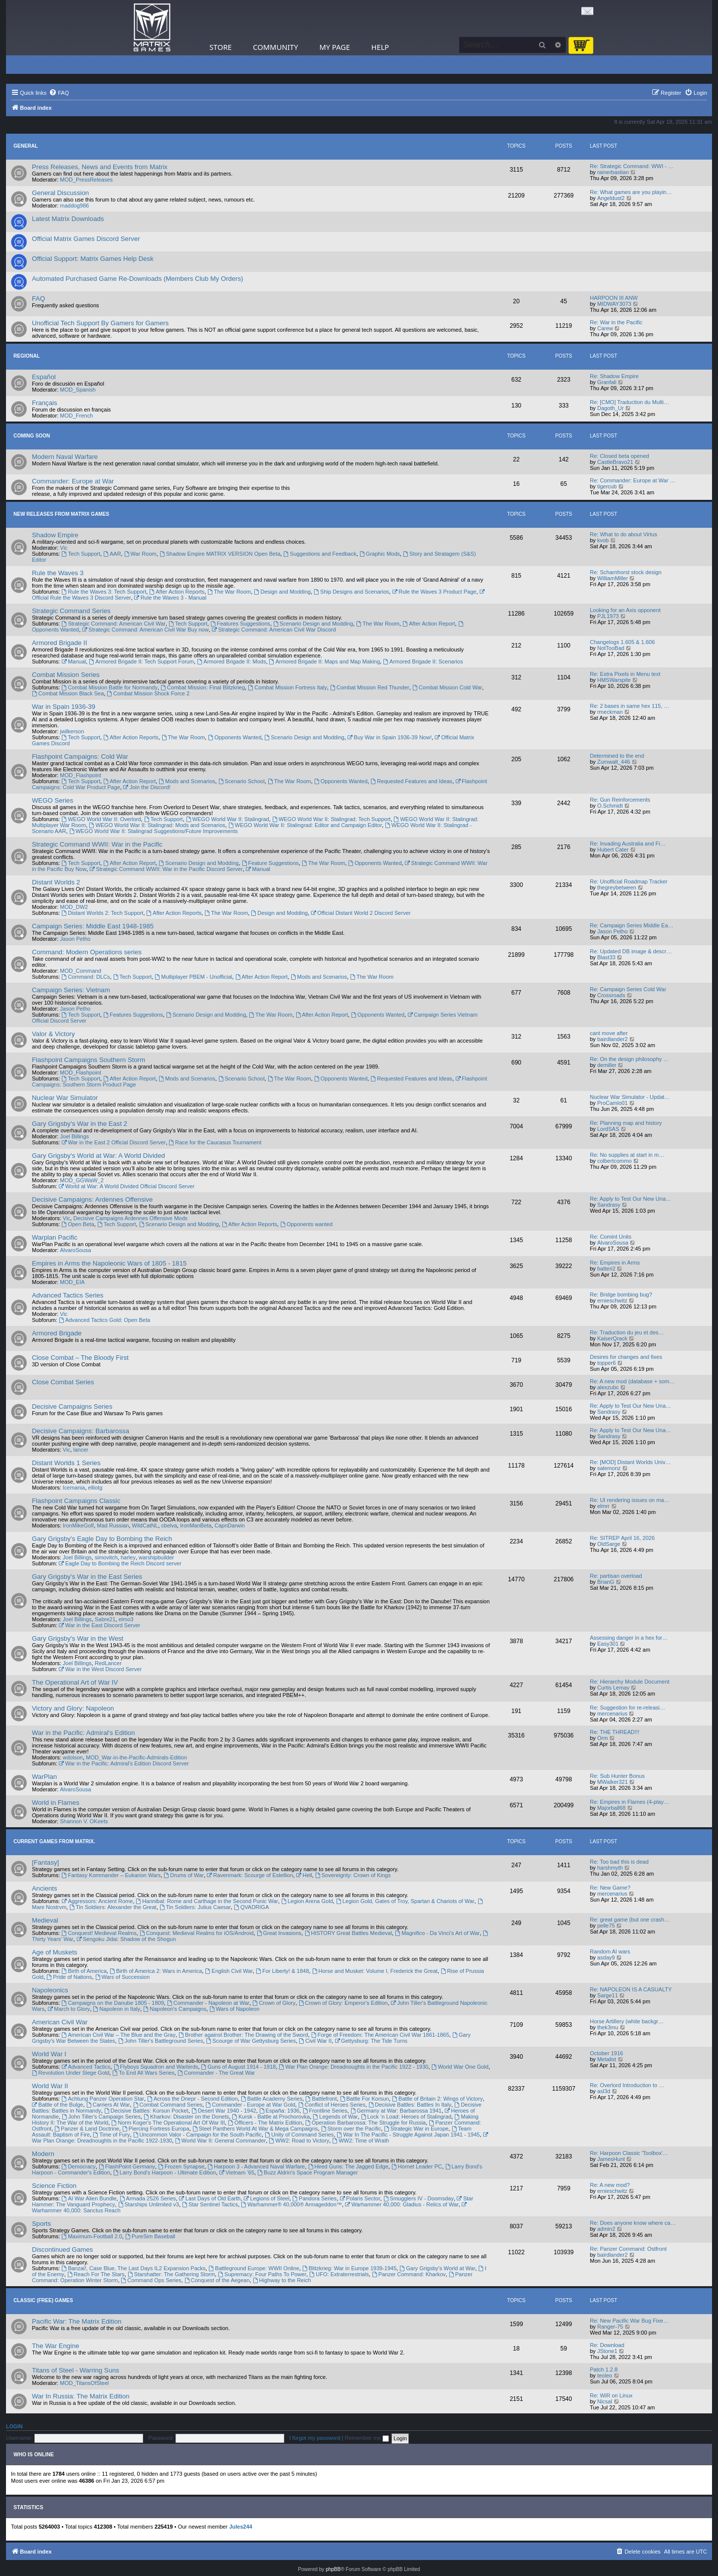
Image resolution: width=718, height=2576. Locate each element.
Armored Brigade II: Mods (231, 661)
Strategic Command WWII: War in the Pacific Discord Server (166, 869)
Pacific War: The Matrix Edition (77, 2321)
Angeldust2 (611, 198)
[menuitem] (59, 93)
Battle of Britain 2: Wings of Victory (437, 2099)
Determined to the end (617, 756)
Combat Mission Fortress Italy (287, 687)
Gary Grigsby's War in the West (78, 1638)
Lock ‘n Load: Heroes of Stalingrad (406, 2117)
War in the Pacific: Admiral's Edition (83, 1732)
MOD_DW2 (74, 907)
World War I (49, 2054)
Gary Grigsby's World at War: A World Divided (98, 1155)
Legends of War (335, 2117)
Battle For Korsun (364, 2099)
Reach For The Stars (96, 2274)
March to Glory (68, 2009)
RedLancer (108, 1663)
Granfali (607, 382)
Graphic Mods (379, 554)
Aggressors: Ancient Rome (97, 1901)
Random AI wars (610, 1951)
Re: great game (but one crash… (630, 1920)
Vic (63, 548)
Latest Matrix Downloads (68, 218)
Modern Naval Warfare (65, 456)
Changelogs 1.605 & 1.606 (622, 642)
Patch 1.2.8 (604, 2369)
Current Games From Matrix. (54, 1841)
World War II (50, 2086)
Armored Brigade (57, 1333)
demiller (607, 1065)
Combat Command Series (167, 2105)
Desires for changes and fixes (626, 1357)
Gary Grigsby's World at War (437, 2268)
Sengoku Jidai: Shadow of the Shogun (126, 1939)
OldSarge (608, 1544)
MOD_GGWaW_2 (82, 1180)
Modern (43, 2153)
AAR (112, 554)
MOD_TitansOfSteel (84, 2383)
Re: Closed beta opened (619, 456)
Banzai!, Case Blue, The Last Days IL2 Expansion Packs (133, 2268)
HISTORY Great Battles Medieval (348, 1933)
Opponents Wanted (234, 737)
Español (44, 377)
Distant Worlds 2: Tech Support (102, 913)
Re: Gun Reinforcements (620, 800)
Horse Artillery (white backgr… (627, 2021)
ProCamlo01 (612, 1103)
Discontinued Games (62, 2249)
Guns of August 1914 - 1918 (238, 2067)
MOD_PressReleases (86, 180)
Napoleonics (50, 1990)
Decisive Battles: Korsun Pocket (146, 2111)
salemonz (609, 1468)
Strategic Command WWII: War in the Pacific (97, 844)
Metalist (606, 2059)
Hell (304, 1875)
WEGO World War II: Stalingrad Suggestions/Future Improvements (153, 831)
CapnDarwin (229, 1525)
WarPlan (44, 1776)
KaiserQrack (612, 1338)
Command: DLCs (85, 977)
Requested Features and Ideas (411, 781)
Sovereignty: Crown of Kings (353, 1875)
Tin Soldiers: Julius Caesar (195, 1907)
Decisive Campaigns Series (72, 1406)
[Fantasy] (45, 1862)
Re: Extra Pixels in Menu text (625, 674)
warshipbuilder (156, 1557)
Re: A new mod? (610, 2185)
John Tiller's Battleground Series (160, 2041)
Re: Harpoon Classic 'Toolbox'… (629, 2153)
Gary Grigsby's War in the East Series (87, 1576)
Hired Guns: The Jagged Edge (348, 2166)
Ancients (44, 1888)
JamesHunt (611, 2159)
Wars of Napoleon (234, 2009)
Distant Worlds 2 (56, 882)
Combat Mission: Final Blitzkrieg (203, 687)
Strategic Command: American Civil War (113, 624)
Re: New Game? (610, 1888)
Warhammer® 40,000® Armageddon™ (291, 2204)
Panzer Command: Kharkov (409, 2274)
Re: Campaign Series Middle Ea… (632, 925)
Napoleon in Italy (117, 2009)
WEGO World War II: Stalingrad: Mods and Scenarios (157, 825)
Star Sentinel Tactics (210, 2204)
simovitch (106, 1557)
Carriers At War (108, 2105)
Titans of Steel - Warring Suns (75, 2370)
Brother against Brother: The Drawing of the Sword (243, 2035)
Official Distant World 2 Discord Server (360, 913)
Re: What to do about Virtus (623, 534)
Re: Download (607, 2345)
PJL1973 (608, 616)
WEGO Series (52, 800)
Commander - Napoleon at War (208, 2003)
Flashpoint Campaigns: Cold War (80, 756)
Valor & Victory (53, 1034)
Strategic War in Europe (416, 2129)
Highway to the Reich (282, 2280)
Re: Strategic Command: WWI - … (632, 166)
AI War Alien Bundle (88, 2198)
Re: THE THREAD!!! (614, 1732)
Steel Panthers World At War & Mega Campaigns (255, 2129)
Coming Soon (31, 435)
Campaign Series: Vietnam (71, 990)
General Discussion (60, 193)
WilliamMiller (612, 578)
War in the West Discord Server (100, 1669)
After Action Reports (176, 592)
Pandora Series (314, 2198)
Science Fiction (54, 2185)
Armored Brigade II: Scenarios (423, 661)
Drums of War (183, 1875)
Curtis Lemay (613, 1688)
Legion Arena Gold (307, 1901)
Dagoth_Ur (610, 408)
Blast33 (606, 957)
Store (220, 47)
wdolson (73, 1757)
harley (128, 1557)
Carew (605, 328)
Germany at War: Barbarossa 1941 (396, 2111)
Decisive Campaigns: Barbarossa (80, 1431)
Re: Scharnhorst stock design (626, 572)
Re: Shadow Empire (614, 376)
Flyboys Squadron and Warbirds (156, 2067)
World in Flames (55, 1802)
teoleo (604, 2375)
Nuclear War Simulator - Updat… (630, 1097)
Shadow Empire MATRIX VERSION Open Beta (220, 554)
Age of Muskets (54, 1952)
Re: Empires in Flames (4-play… (629, 1802)
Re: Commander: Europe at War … (632, 480)
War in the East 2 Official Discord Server (113, 1142)
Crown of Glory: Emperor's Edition (343, 2003)
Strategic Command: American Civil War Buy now (145, 630)
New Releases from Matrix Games (61, 514)
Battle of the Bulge (57, 2105)
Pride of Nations (69, 1977)
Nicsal (604, 2401)
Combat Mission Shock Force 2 (148, 693)
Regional (26, 356)
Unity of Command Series (299, 2135)
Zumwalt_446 (613, 762)
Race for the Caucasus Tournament (215, 1142)
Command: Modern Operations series (87, 952)
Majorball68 (611, 1808)
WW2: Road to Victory (299, 2141)
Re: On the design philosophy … (629, 1059)
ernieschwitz (612, 1300)
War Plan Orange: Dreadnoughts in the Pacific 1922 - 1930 (353, 2067)
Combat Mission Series (66, 674)
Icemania (74, 1488)
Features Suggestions (240, 624)
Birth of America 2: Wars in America (156, 1971)
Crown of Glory (273, 2003)
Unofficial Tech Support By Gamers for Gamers (100, 323)
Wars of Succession (122, 1977)
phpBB (333, 2569)
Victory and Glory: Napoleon (73, 1708)
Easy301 (608, 1644)
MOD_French (76, 416)
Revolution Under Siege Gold (70, 2073)
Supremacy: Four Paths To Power (262, 2274)
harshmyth (610, 1868)
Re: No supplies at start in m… (627, 1155)
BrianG (605, 1582)
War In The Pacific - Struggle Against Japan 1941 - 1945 (408, 2135)
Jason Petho (75, 939)
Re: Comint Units (610, 1237)
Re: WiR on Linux (611, 2395)
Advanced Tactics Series (67, 1295)
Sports (41, 2223)
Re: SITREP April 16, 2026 (622, 1538)
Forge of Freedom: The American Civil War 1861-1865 (380, 2035)
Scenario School (241, 781)
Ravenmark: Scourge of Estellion (250, 1875)
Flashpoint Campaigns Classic (76, 1500)
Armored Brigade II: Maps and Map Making (324, 661)
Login (14, 2426)
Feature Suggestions (270, 863)
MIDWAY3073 (614, 304)
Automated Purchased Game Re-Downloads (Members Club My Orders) (137, 278)
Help (380, 47)
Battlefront (321, 2099)
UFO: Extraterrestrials (338, 2274)
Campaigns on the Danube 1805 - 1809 (112, 2003)
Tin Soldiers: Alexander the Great (112, 1907)
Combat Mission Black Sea (68, 693)
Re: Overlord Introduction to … (627, 2085)
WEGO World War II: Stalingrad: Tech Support (331, 819)
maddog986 (74, 206)
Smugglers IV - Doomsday (418, 2198)
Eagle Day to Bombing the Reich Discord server (120, 1563)
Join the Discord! (147, 787)
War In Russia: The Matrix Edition (81, 2396)
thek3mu (607, 2027)
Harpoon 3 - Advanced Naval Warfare (256, 2166)
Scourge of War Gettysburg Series (251, 2041)
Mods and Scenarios (187, 781)
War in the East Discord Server (99, 1625)
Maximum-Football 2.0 (91, 2236)
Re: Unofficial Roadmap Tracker (629, 881)
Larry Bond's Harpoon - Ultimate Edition (164, 2172)
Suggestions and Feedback (319, 554)
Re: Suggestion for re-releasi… (627, 1708)
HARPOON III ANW (614, 298)
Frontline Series (325, 2111)
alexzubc (608, 1387)
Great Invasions (279, 1933)
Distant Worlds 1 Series (66, 1463)
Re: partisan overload (616, 1576)
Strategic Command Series (71, 611)
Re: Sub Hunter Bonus (617, 1776)
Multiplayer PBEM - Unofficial (193, 977)
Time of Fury (111, 2135)
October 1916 (606, 2053)
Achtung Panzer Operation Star (102, 2099)
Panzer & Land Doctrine (86, 2129)
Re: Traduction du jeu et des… (627, 1332)
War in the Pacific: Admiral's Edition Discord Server (124, 1763)
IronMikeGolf (78, 1525)
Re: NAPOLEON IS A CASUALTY (631, 1989)
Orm (602, 1738)
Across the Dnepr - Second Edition (192, 2099)
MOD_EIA (72, 1282)
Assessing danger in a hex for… (629, 1638)
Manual (73, 661)
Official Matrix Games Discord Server (86, 238)
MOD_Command (80, 971)
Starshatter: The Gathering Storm (171, 2274)
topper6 (606, 1363)
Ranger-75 (610, 2327)
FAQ (38, 298)
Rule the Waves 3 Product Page (434, 592)
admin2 (606, 2229)
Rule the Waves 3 (58, 573)
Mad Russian (113, 1525)
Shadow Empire (55, 535)
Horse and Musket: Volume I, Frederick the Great (375, 1971)
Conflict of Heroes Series (331, 2105)
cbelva (169, 1525)
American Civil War (60, 2022)
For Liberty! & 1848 (282, 1971)
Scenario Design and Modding (313, 624)
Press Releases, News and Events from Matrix (100, 167)
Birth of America (83, 1971)
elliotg (95, 1488)
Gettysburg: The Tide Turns (371, 2041)
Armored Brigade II (59, 642)
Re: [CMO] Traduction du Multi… (629, 402)
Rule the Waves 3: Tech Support (103, 592)
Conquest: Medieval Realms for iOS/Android (197, 1933)
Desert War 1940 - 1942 (223, 2111)
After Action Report (428, 624)
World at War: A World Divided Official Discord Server (126, 1186)
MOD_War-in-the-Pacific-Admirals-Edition (136, 1757)
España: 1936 (279, 2111)
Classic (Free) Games (43, 2300)
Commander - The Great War (216, 2073)
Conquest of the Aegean (217, 2280)
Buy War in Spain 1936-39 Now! (390, 737)
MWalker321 (612, 1782)
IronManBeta (195, 1525)
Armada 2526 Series (148, 2198)
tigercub (607, 486)
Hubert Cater (613, 850)
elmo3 (126, 1619)
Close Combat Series (63, 1382)
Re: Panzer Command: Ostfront (628, 2249)
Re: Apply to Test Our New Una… (630, 1199)
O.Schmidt (610, 806)
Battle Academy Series (272, 2099)
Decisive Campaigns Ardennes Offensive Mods (130, 1218)
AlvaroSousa (75, 1250)
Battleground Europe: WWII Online (253, 2268)
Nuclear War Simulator (65, 1097)
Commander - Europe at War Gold (250, 2105)
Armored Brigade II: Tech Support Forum (141, 661)
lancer (80, 1450)
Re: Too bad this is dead (619, 1862)
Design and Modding (282, 592)
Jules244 (240, 2527)
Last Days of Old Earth (210, 2198)
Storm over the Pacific (351, 2129)
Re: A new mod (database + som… (632, 1381)
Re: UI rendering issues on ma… (630, 1500)
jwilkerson (72, 731)
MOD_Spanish (78, 390)
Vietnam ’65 (236, 2172)
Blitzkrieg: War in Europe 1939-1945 (349, 2268)
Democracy (78, 2166)
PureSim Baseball (150, 2236)
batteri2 (606, 1269)
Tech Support (80, 554)
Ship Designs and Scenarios (351, 592)
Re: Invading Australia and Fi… (628, 844)
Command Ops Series (151, 2280)
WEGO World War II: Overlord (101, 819)
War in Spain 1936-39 (63, 706)
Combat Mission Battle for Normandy (109, 687)
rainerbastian (613, 172)
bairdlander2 (612, 1039)
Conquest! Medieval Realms (98, 1933)
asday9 (606, 1957)
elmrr (603, 1506)
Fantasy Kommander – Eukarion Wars (111, 1875)
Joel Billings (74, 1136)
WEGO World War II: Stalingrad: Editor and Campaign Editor (305, 825)
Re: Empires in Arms (615, 1263)
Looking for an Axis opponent (625, 610)
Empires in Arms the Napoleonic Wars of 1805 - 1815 (109, 1263)
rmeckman (610, 712)
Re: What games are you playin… (631, 192)
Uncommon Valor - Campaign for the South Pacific (197, 2135)
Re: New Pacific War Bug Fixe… (629, 2321)
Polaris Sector (360, 2198)
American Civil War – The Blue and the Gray (118, 2035)
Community (275, 47)
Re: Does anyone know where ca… (633, 2223)
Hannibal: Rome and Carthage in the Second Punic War (207, 1901)
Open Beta (77, 1224)
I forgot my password (314, 2438)
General (25, 146)
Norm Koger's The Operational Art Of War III (168, 2123)
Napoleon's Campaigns (174, 2009)
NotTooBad (610, 648)
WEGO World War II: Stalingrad (227, 819)
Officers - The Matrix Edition (265, 2123)
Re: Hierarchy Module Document (630, 1682)
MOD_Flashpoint (80, 775)
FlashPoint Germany (127, 2166)
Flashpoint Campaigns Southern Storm (88, 1060)
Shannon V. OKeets (84, 1821)
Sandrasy (608, 1205)
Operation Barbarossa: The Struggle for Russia (365, 2123)
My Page (334, 47)
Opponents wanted (306, 1224)
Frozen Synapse (181, 2166)
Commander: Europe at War (73, 481)
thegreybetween (616, 887)
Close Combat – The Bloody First (80, 1357)
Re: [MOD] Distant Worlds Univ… (630, 1462)
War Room (140, 554)
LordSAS (608, 1129)
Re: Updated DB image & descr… (631, 951)
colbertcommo (614, 1161)
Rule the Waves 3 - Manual (170, 598)
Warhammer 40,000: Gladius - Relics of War (402, 2204)
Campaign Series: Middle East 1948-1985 (93, 926)
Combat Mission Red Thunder (369, 687)
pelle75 (606, 1926)
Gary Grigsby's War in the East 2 (79, 1123)
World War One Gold (459, 2067)
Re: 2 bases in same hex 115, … (630, 706)
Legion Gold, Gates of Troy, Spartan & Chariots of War (405, 1901)
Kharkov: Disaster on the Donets (186, 2117)
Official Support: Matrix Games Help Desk (93, 258)
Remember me (367, 2438)
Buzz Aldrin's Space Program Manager (307, 2172)
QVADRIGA (251, 1907)
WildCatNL (145, 1525)
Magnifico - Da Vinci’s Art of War (437, 1933)
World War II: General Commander (220, 2141)
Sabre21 (105, 1619)
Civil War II (315, 2041)
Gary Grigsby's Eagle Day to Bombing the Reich (102, 1538)
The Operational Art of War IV (75, 1682)
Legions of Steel (267, 2198)
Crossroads (611, 995)
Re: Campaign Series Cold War (628, 989)
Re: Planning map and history (626, 1123)
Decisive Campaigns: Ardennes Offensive (92, 1199)
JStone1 (607, 2351)
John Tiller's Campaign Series (101, 2117)
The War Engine (55, 2346)
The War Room (229, 592)
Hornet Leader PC (416, 2166)
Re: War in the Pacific (616, 322)
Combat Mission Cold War (447, 687)
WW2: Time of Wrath (360, 2141)
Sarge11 (607, 1995)
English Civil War (229, 1971)
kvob (603, 540)
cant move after (609, 1033)
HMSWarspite (614, 680)
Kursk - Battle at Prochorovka (271, 2117)
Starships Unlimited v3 (148, 2204)
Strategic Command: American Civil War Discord (274, 630)
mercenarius (612, 1714)
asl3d (603, 2091)
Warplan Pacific (54, 1237)
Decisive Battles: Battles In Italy (409, 2105)
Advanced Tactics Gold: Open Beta (104, 1320)
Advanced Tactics (85, 2067)
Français (44, 403)
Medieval (45, 1920)
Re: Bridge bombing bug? (621, 1294)
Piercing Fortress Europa (155, 2129)
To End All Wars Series (143, 2073)
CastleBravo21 (615, 462)
